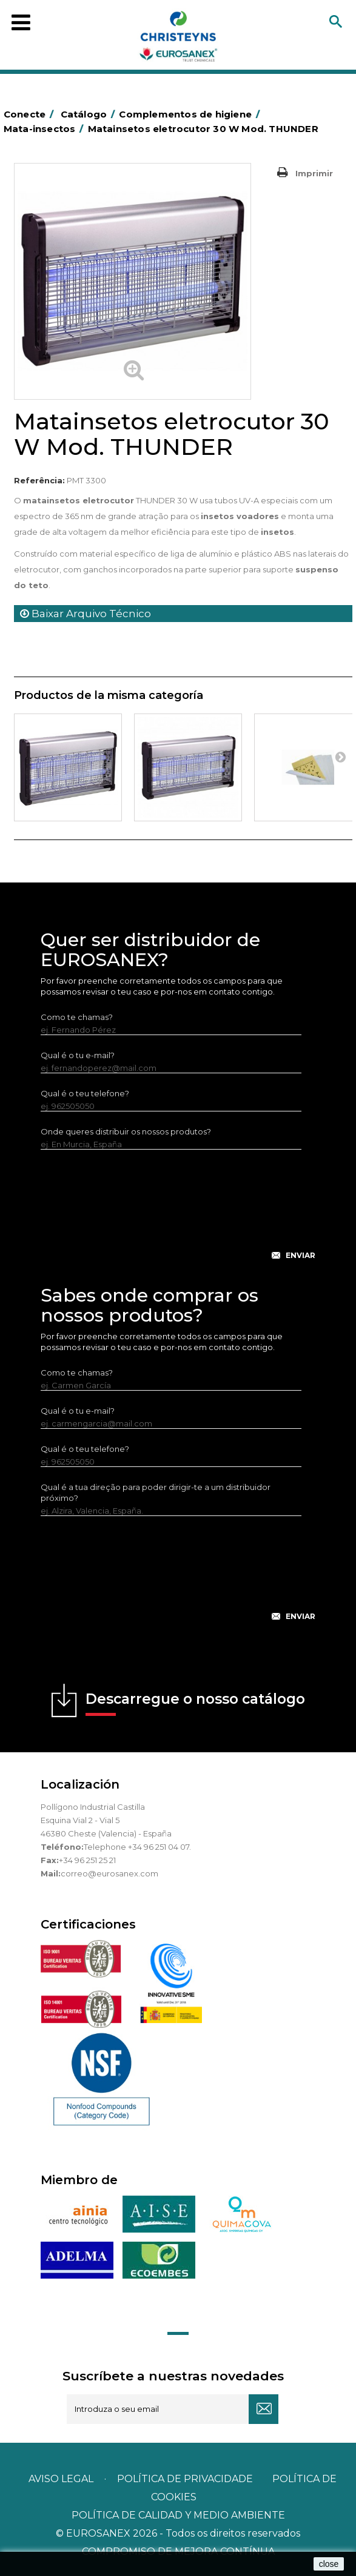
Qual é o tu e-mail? (78, 1055)
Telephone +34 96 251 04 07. (137, 1847)
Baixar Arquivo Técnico (85, 614)
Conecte (31, 114)
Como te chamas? (77, 1017)
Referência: (39, 480)
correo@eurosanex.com (109, 1873)
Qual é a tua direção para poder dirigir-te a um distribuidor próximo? (155, 1492)
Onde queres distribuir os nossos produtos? (126, 1131)
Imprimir (314, 173)
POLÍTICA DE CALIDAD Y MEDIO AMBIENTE (178, 2515)
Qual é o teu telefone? (85, 1093)
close (329, 2564)
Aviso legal (61, 2479)
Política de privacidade (185, 2479)
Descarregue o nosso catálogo (195, 1703)
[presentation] (178, 1214)
